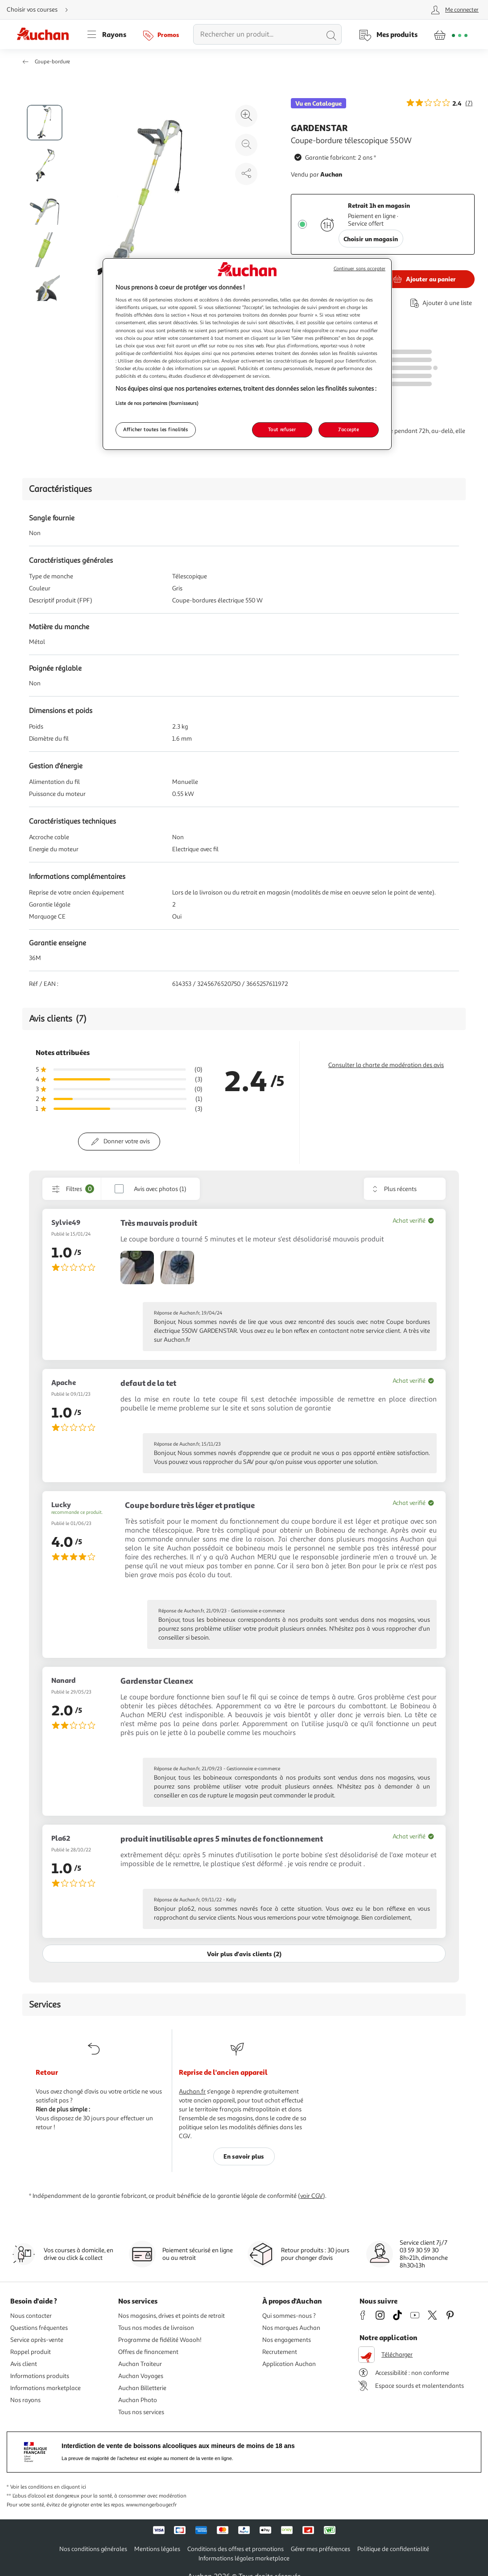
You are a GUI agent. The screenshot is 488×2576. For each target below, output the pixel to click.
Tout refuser (282, 429)
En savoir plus (243, 2156)
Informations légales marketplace (244, 2558)
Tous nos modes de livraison (156, 2328)
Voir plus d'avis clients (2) (244, 1954)
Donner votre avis (126, 1141)
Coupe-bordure (52, 61)
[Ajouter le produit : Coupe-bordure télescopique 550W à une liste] (439, 303)
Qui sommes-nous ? (289, 2316)
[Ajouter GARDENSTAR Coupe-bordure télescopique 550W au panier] (423, 279)
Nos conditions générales (93, 2549)
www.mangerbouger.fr (151, 2505)
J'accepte (348, 429)
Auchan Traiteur (140, 2364)
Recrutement (279, 2352)
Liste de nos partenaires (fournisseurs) (157, 403)
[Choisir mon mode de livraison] (41, 9)
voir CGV (311, 2196)
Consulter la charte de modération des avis (386, 1065)
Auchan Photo (137, 2400)
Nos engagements (286, 2340)
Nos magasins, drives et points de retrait (171, 2316)
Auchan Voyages (140, 2376)
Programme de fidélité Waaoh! (160, 2340)
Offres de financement (148, 2352)
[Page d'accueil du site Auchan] (46, 34)
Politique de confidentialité (393, 2549)
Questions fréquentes (39, 2328)
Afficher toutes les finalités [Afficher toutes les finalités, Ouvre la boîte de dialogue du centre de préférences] (155, 429)
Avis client (23, 2364)
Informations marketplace (45, 2388)
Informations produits (39, 2376)
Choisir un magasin (370, 239)
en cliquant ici (70, 2487)
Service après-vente (36, 2340)
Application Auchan (289, 2364)
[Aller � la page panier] (451, 34)
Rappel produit (30, 2352)
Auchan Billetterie (142, 2388)
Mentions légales (157, 2549)
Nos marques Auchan (291, 2328)
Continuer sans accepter (359, 269)
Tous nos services (141, 2412)
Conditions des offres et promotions (235, 2549)
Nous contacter (31, 2316)
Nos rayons (25, 2400)
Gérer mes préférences (320, 2549)
